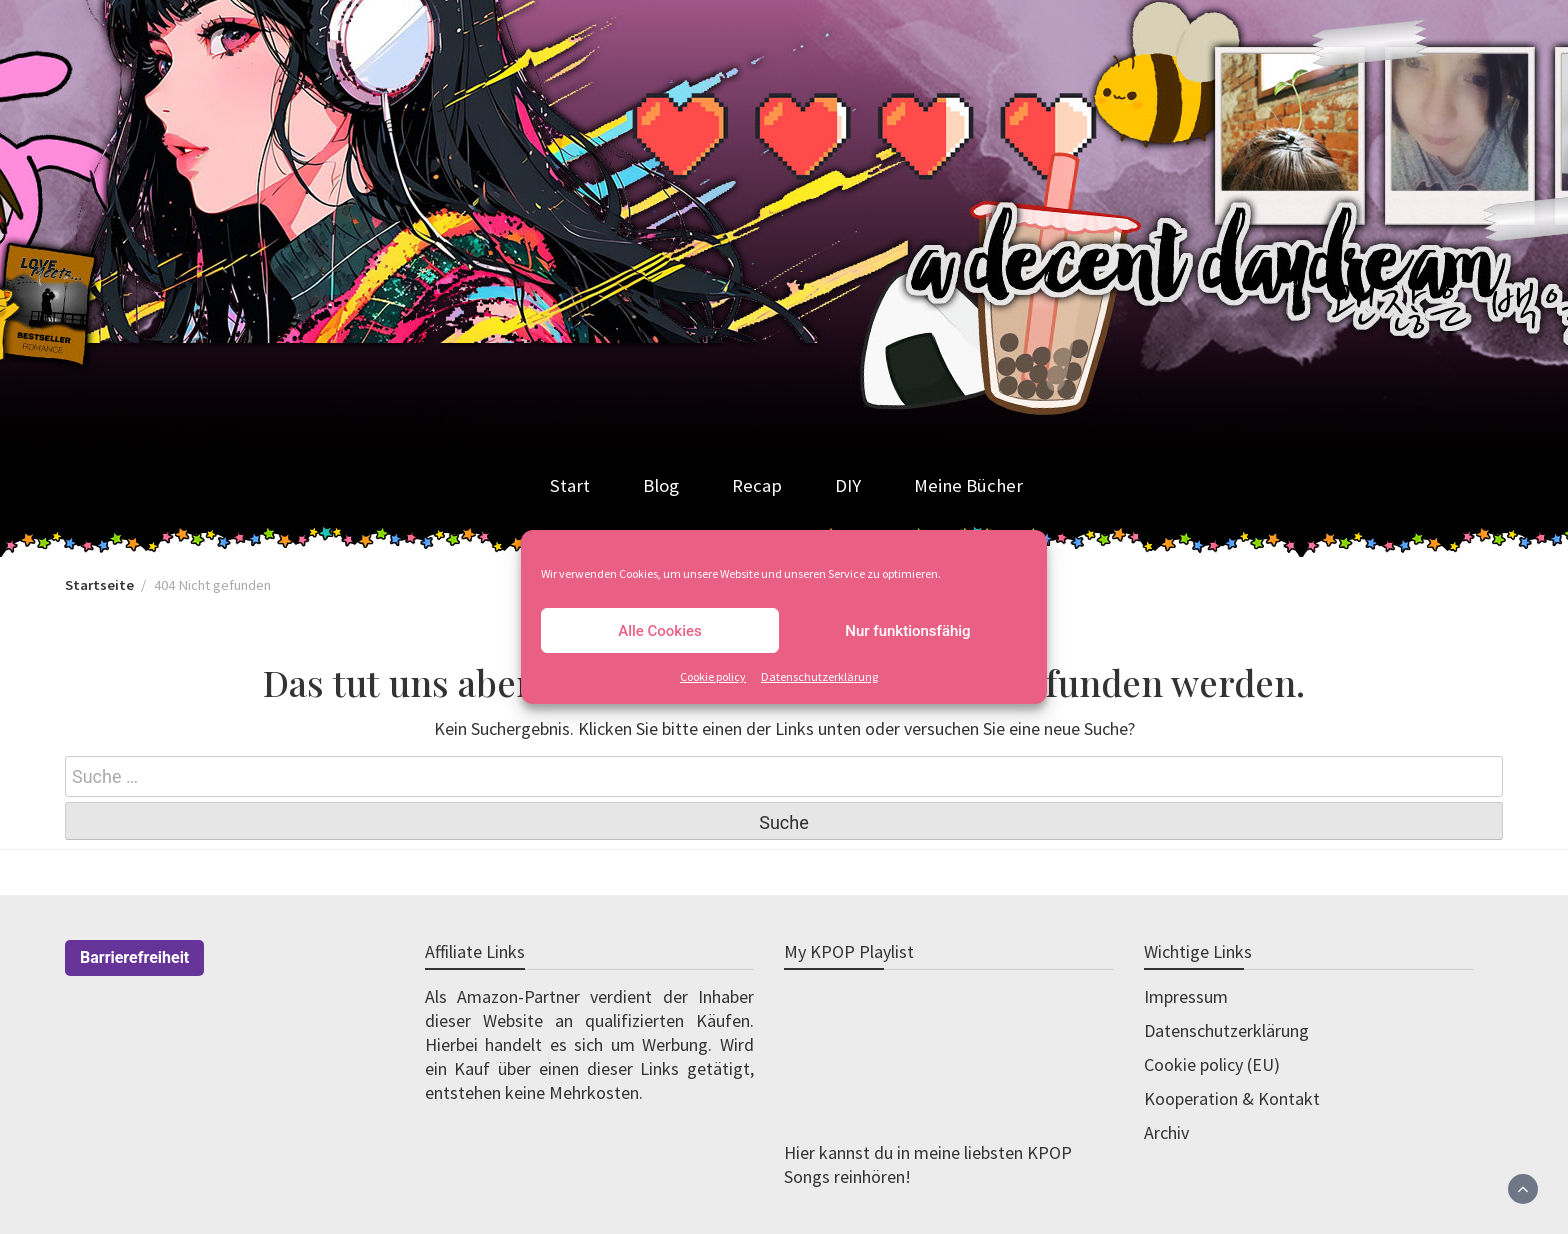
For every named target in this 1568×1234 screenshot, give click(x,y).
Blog (661, 485)
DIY (848, 485)
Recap (757, 485)
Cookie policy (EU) (1212, 1064)
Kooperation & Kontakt (1232, 1098)
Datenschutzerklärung (819, 676)
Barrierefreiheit (134, 957)
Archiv (1166, 1132)
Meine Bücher (968, 485)
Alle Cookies (660, 631)
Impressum (1186, 996)
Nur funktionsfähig (907, 631)
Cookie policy (713, 676)
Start (570, 485)
